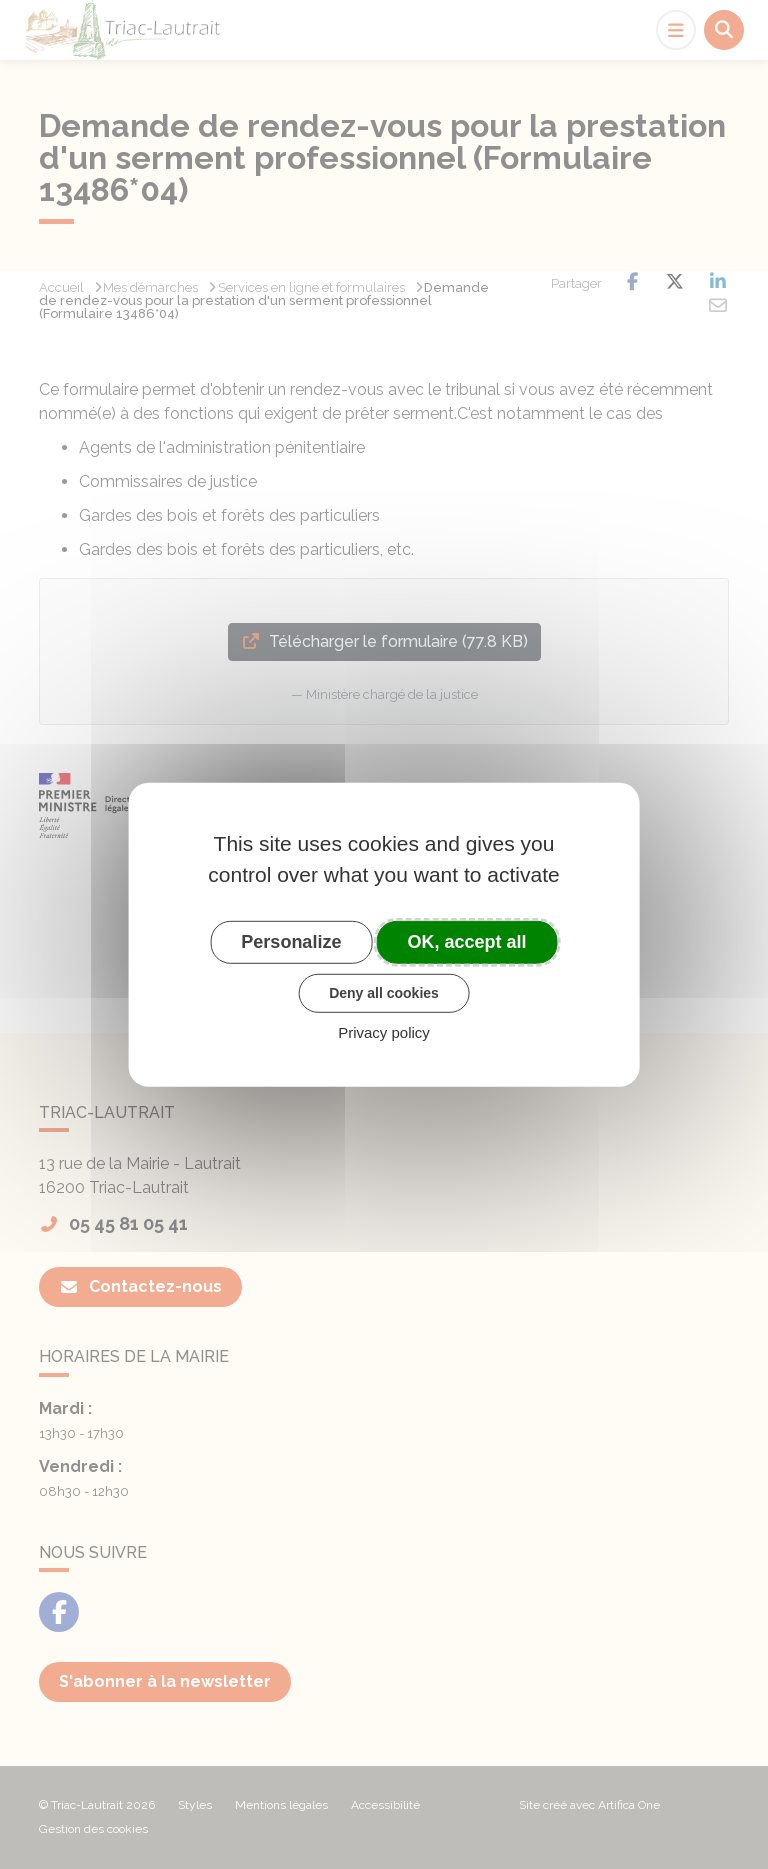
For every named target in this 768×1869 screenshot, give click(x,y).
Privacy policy (384, 1032)
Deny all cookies (384, 993)
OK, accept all (467, 941)
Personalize (291, 941)
